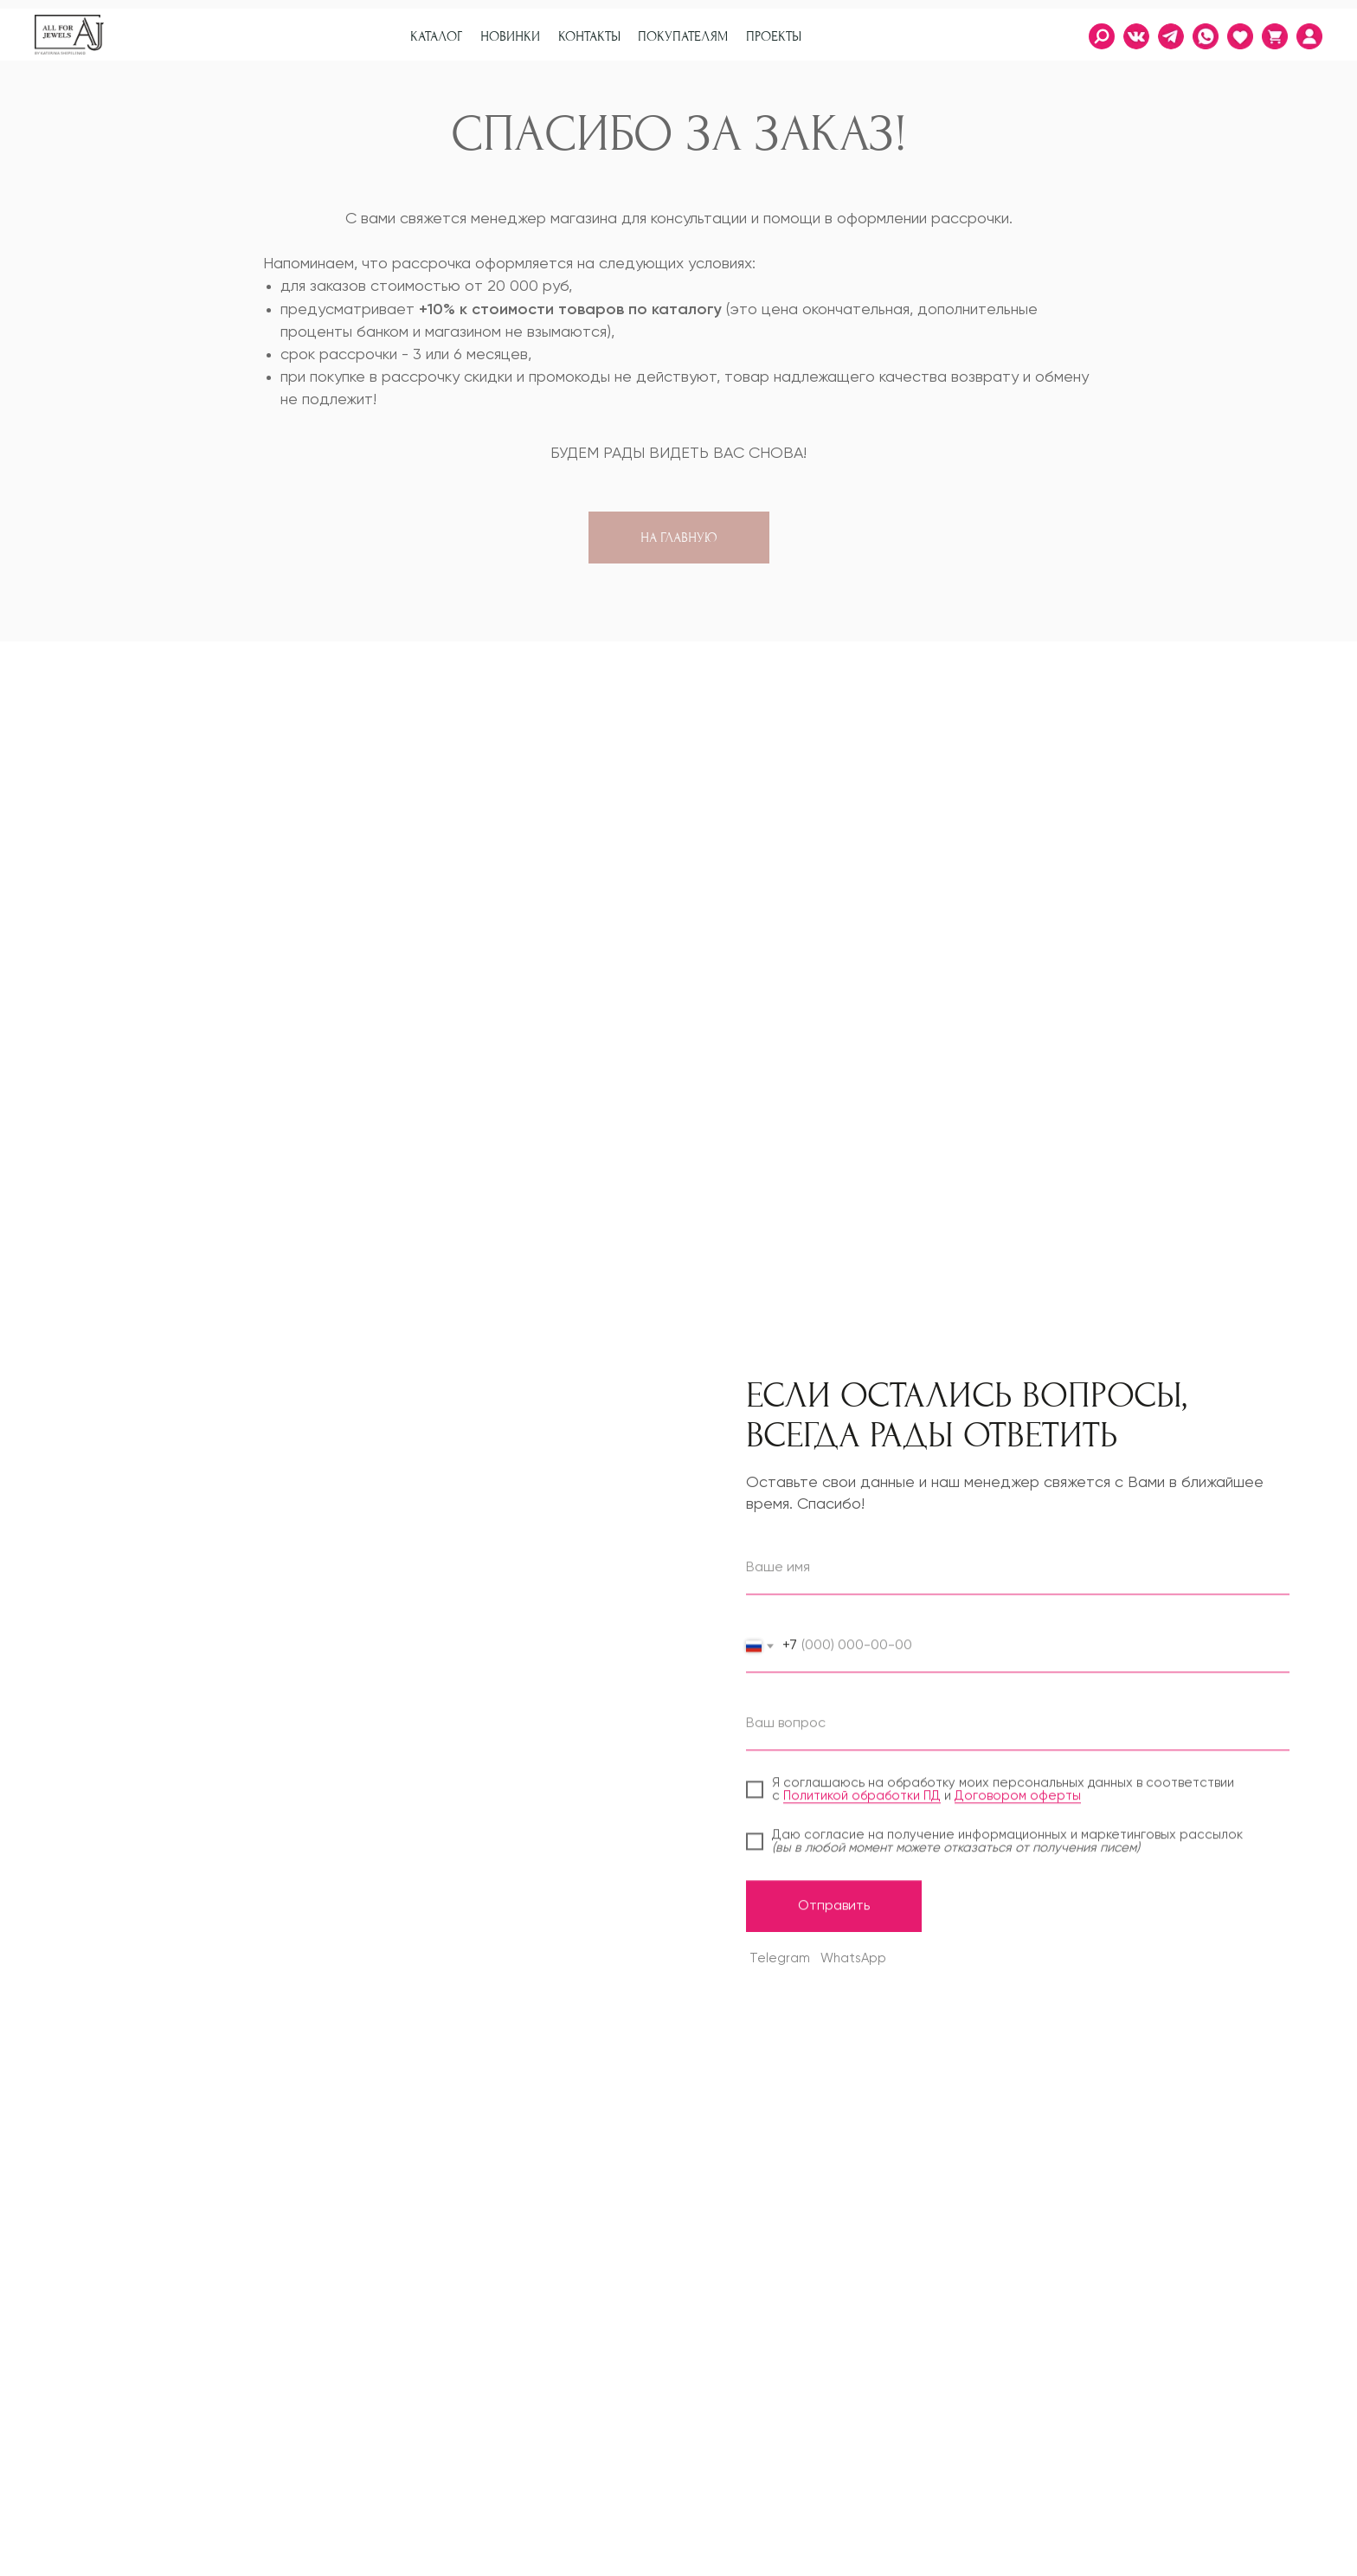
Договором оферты (1018, 1815)
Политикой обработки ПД (862, 1815)
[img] (1309, 36)
